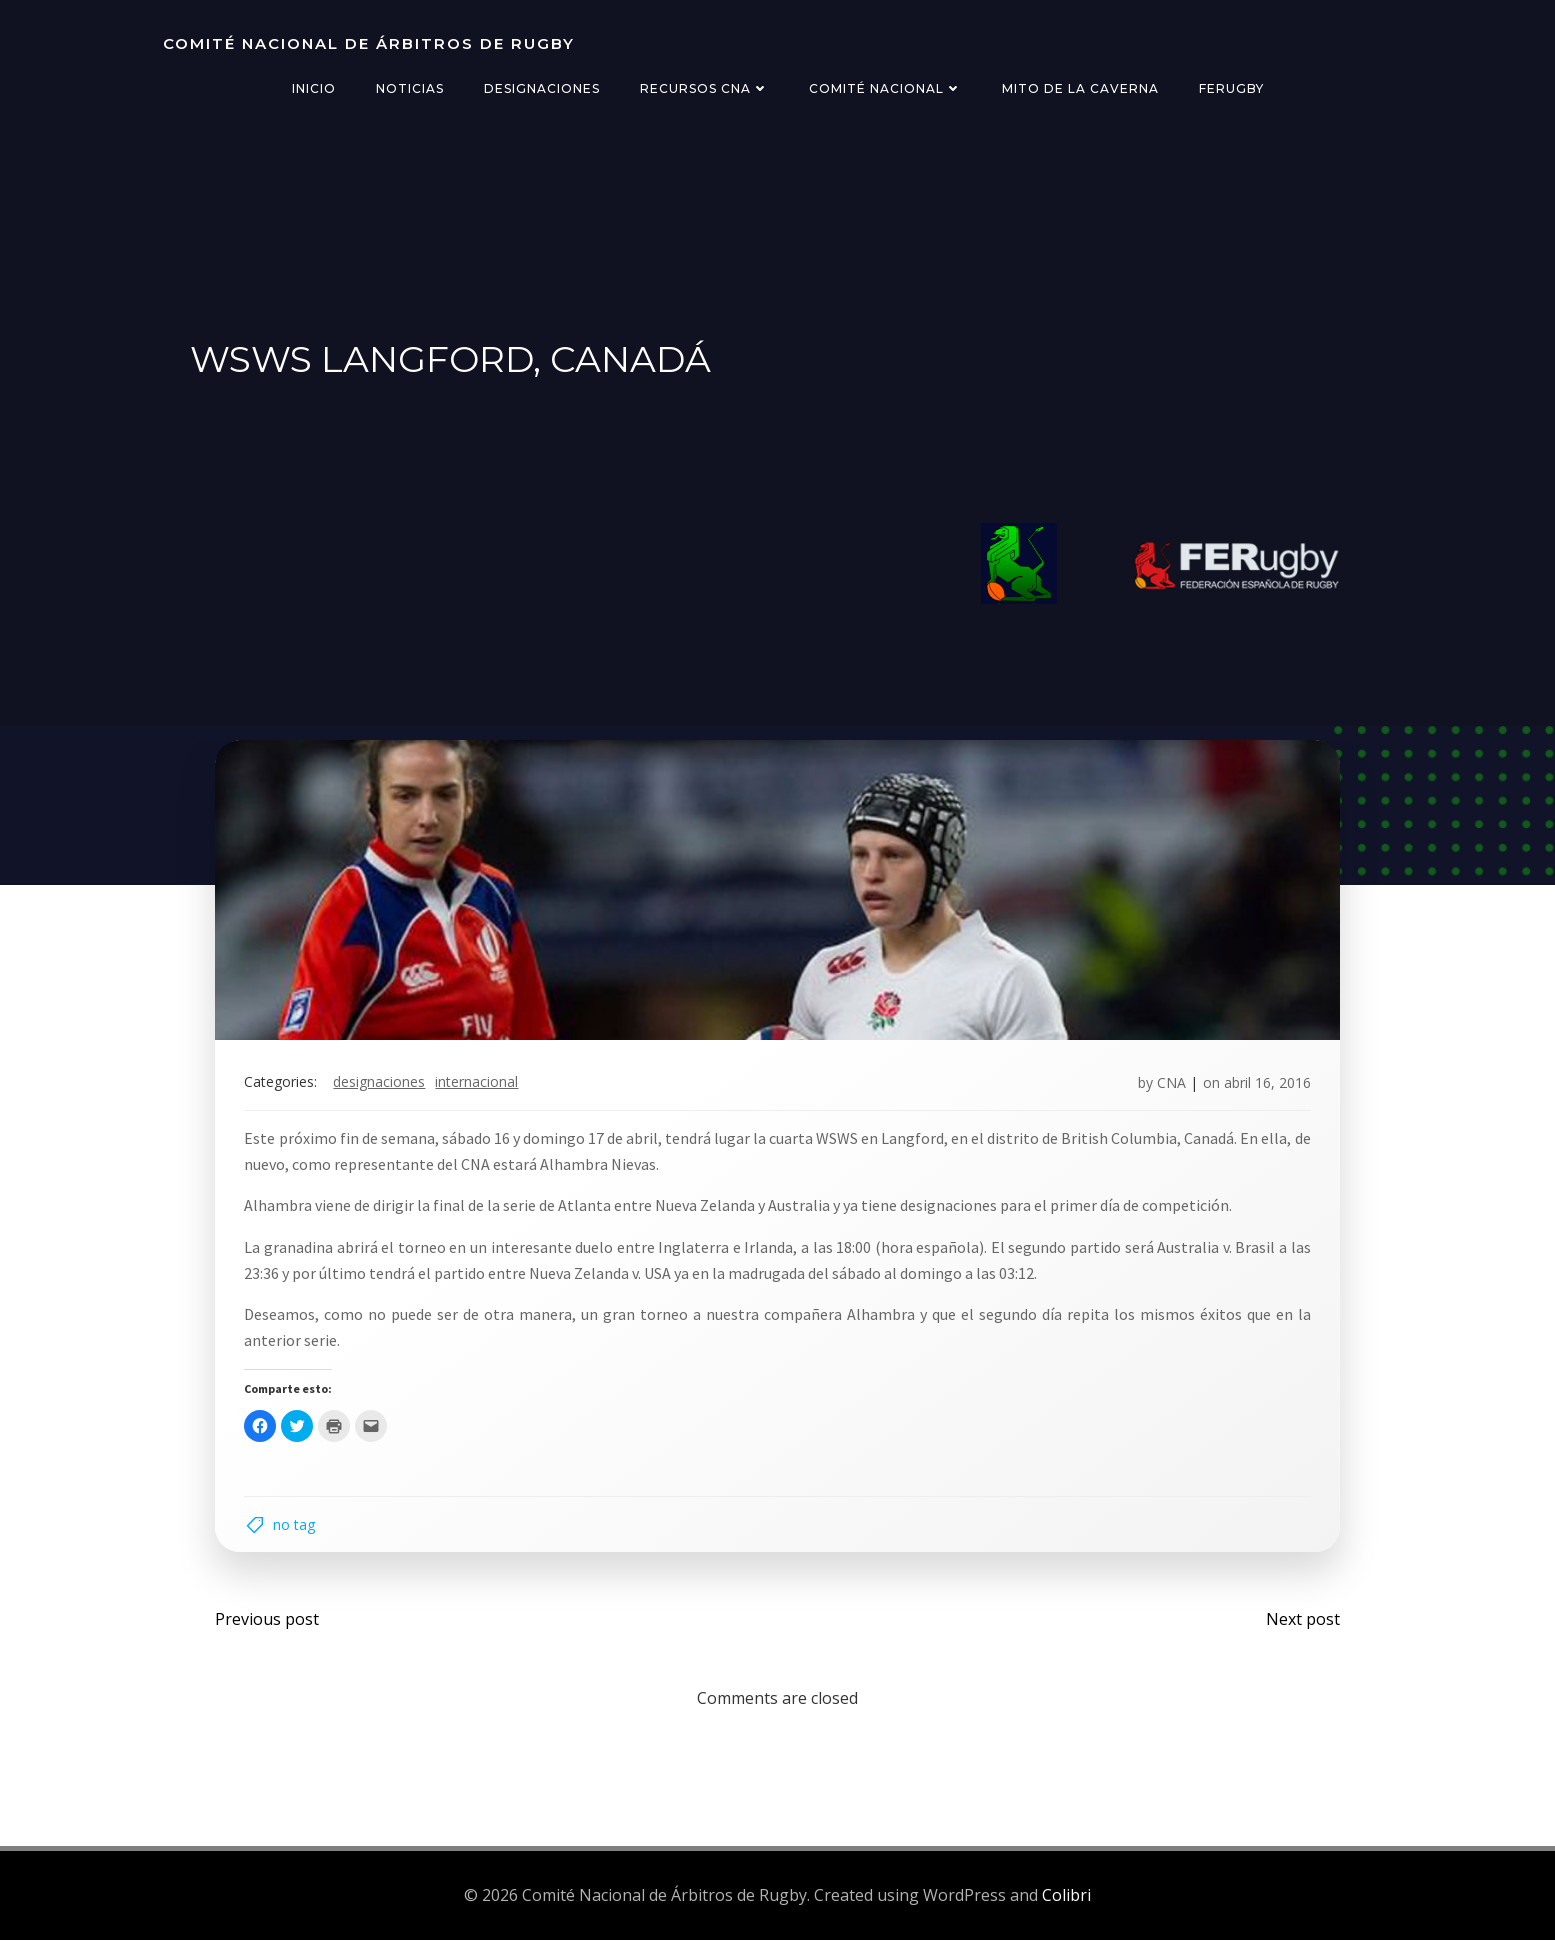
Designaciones (542, 88)
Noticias (410, 88)
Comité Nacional (885, 88)
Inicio (314, 88)
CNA (1169, 1085)
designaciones (382, 1085)
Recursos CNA (704, 88)
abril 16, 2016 (1265, 1085)
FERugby (1231, 88)
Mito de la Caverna (1080, 88)
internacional (479, 1085)
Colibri (1066, 1901)
